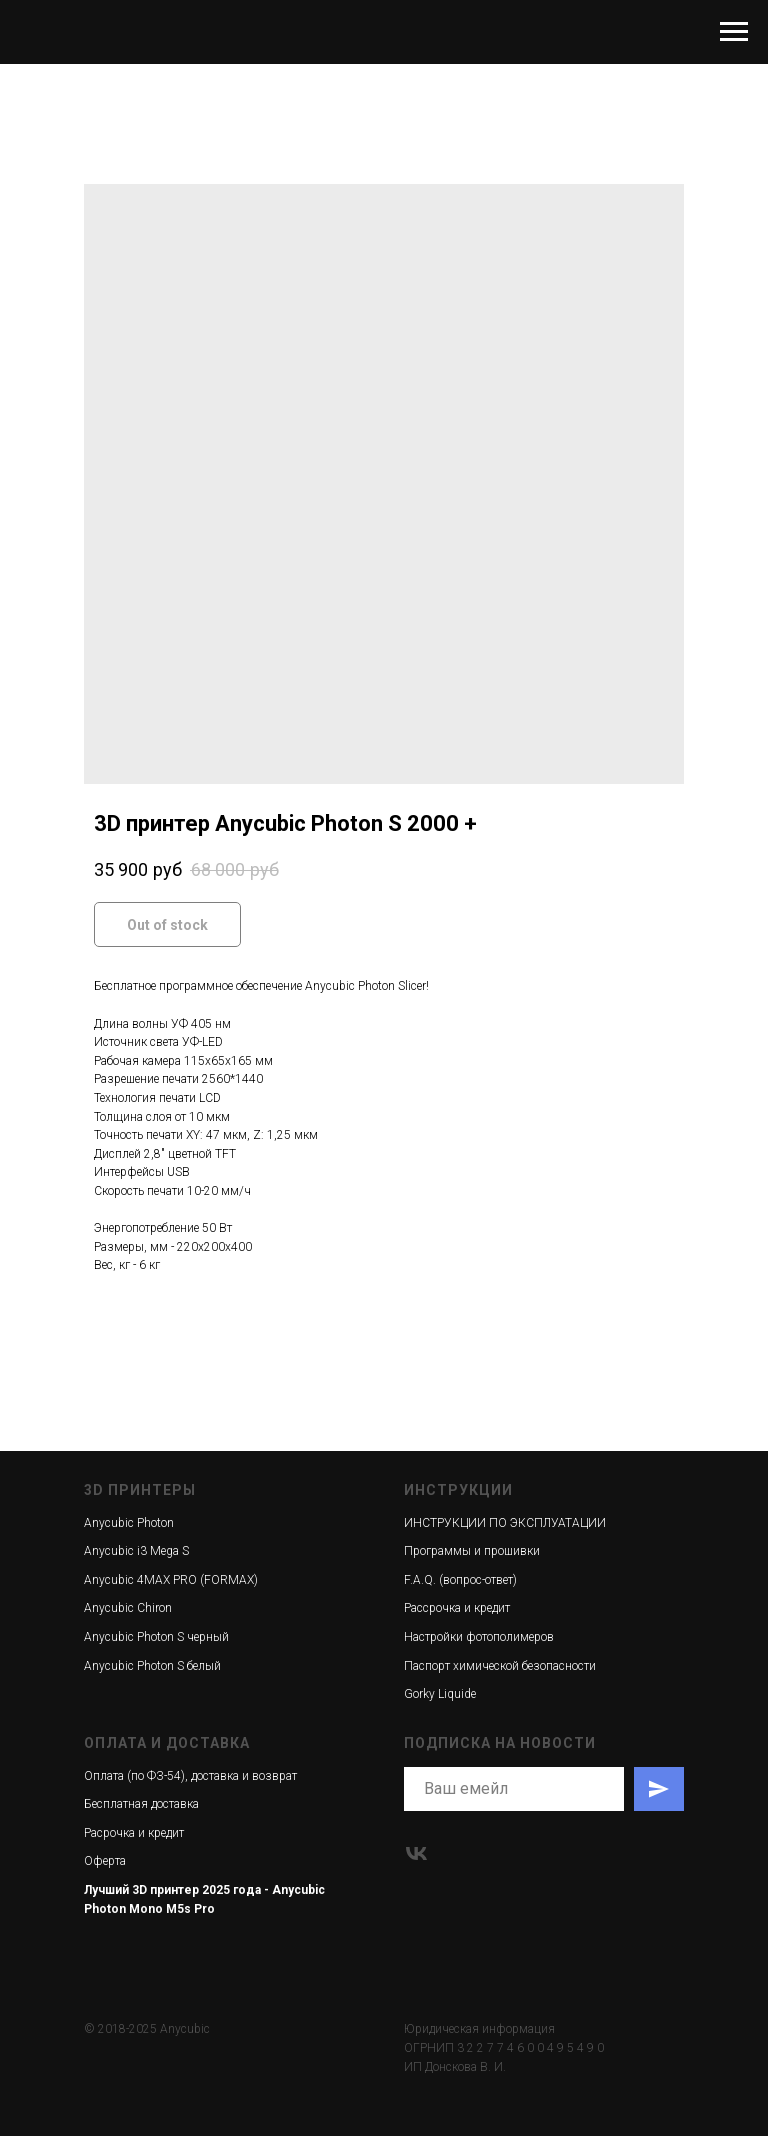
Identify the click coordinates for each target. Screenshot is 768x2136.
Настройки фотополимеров (479, 1637)
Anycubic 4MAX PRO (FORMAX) (171, 1580)
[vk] (416, 1853)
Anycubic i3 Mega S (136, 1551)
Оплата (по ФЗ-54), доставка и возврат (190, 1776)
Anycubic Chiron (128, 1608)
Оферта (105, 1861)
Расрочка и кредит (134, 1833)
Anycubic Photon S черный (156, 1637)
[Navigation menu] (734, 32)
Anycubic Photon (129, 1523)
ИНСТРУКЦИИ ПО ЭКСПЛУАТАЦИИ (505, 1523)
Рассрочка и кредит (457, 1608)
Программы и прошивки (472, 1551)
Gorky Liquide (440, 1694)
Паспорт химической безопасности (500, 1666)
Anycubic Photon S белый (152, 1666)
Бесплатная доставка (141, 1804)
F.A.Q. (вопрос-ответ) (460, 1580)
